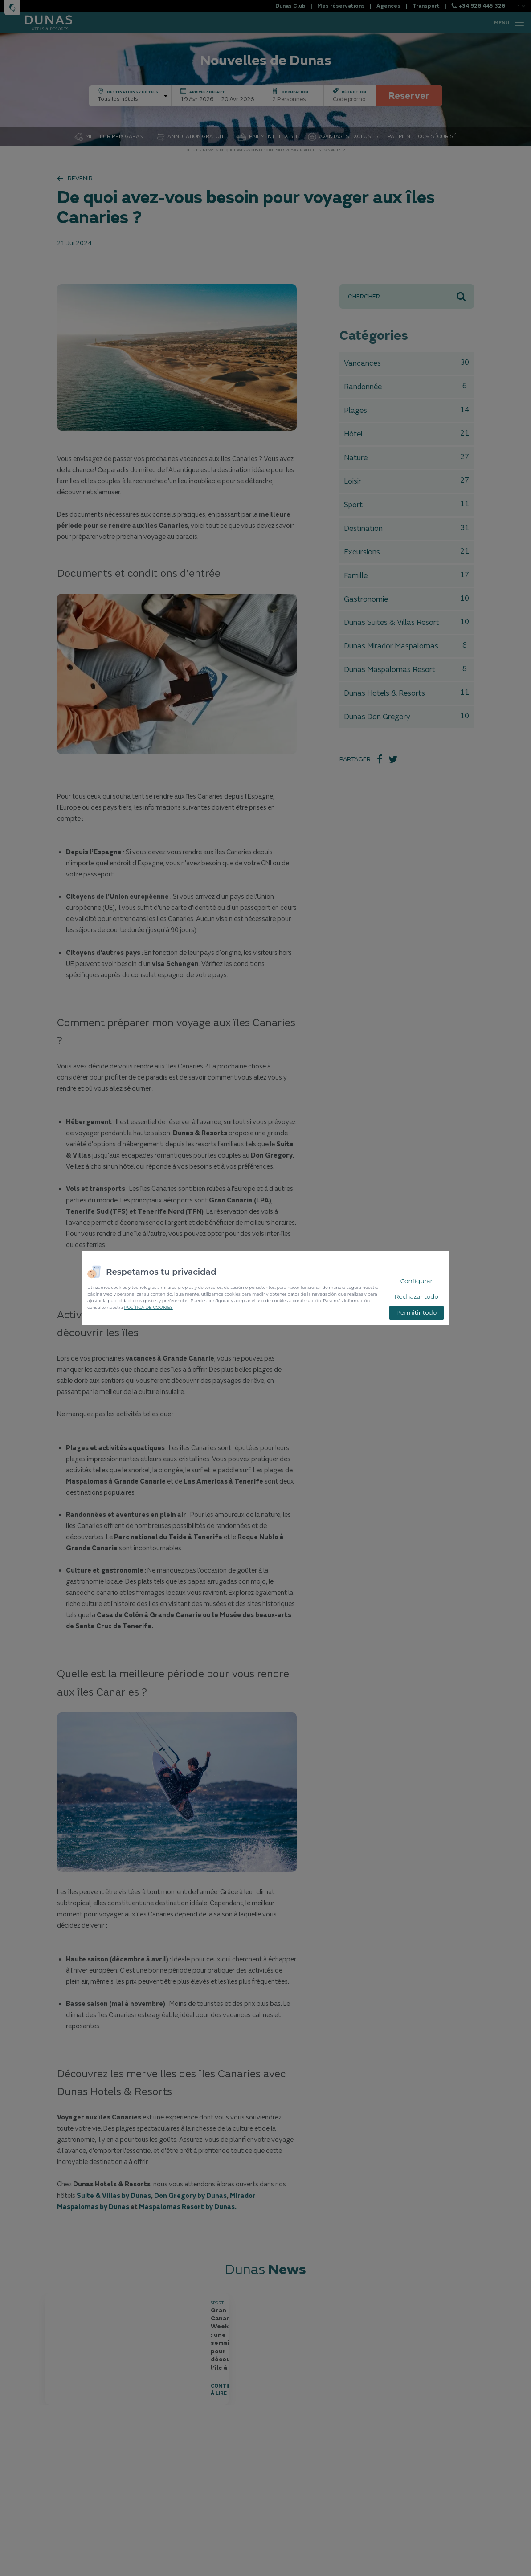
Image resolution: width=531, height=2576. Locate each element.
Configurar (416, 1280)
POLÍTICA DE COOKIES (148, 1307)
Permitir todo (416, 1312)
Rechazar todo (416, 1296)
